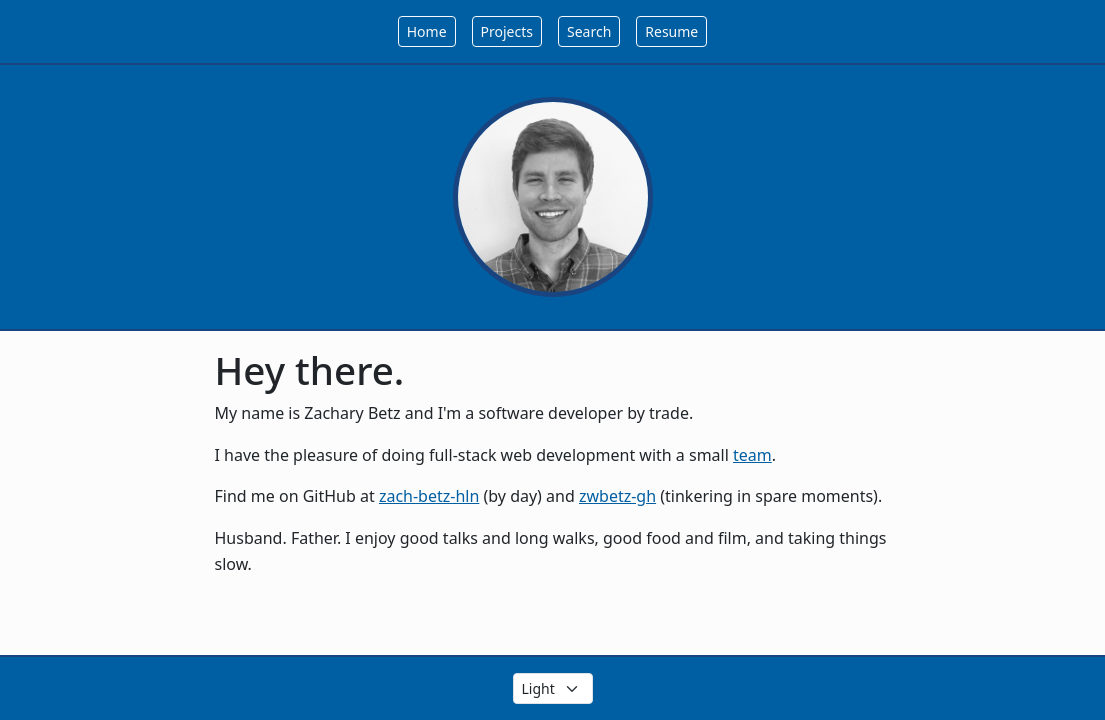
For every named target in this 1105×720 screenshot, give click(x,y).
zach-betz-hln (429, 496)
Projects (507, 31)
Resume (671, 31)
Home (427, 31)
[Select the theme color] (553, 688)
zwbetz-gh (617, 496)
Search (589, 31)
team (752, 455)
